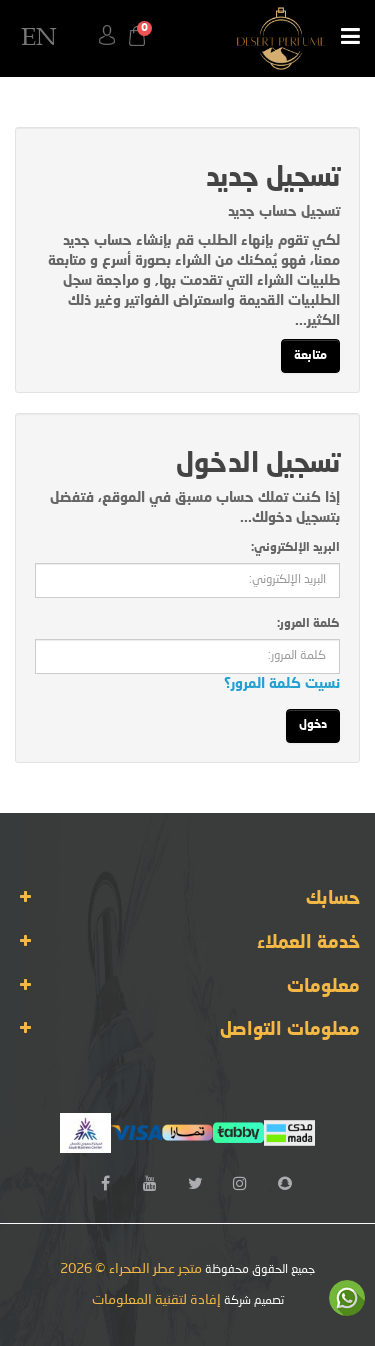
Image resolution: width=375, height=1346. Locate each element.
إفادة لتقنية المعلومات (156, 1300)
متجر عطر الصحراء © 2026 (131, 1269)
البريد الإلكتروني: (295, 548)
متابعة (310, 356)
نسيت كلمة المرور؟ (282, 684)
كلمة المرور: (308, 624)
